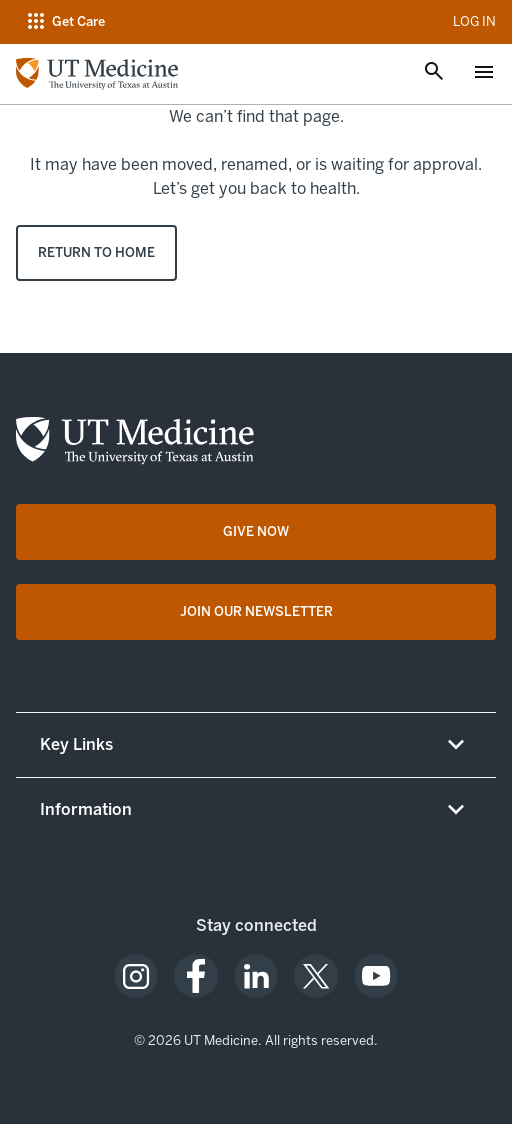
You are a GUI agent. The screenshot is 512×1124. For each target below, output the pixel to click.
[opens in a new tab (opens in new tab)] (136, 976)
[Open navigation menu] (64, 22)
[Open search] (434, 73)
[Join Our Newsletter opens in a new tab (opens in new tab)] (256, 612)
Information (86, 809)
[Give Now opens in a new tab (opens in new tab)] (256, 532)
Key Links (76, 744)
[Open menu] (484, 74)
